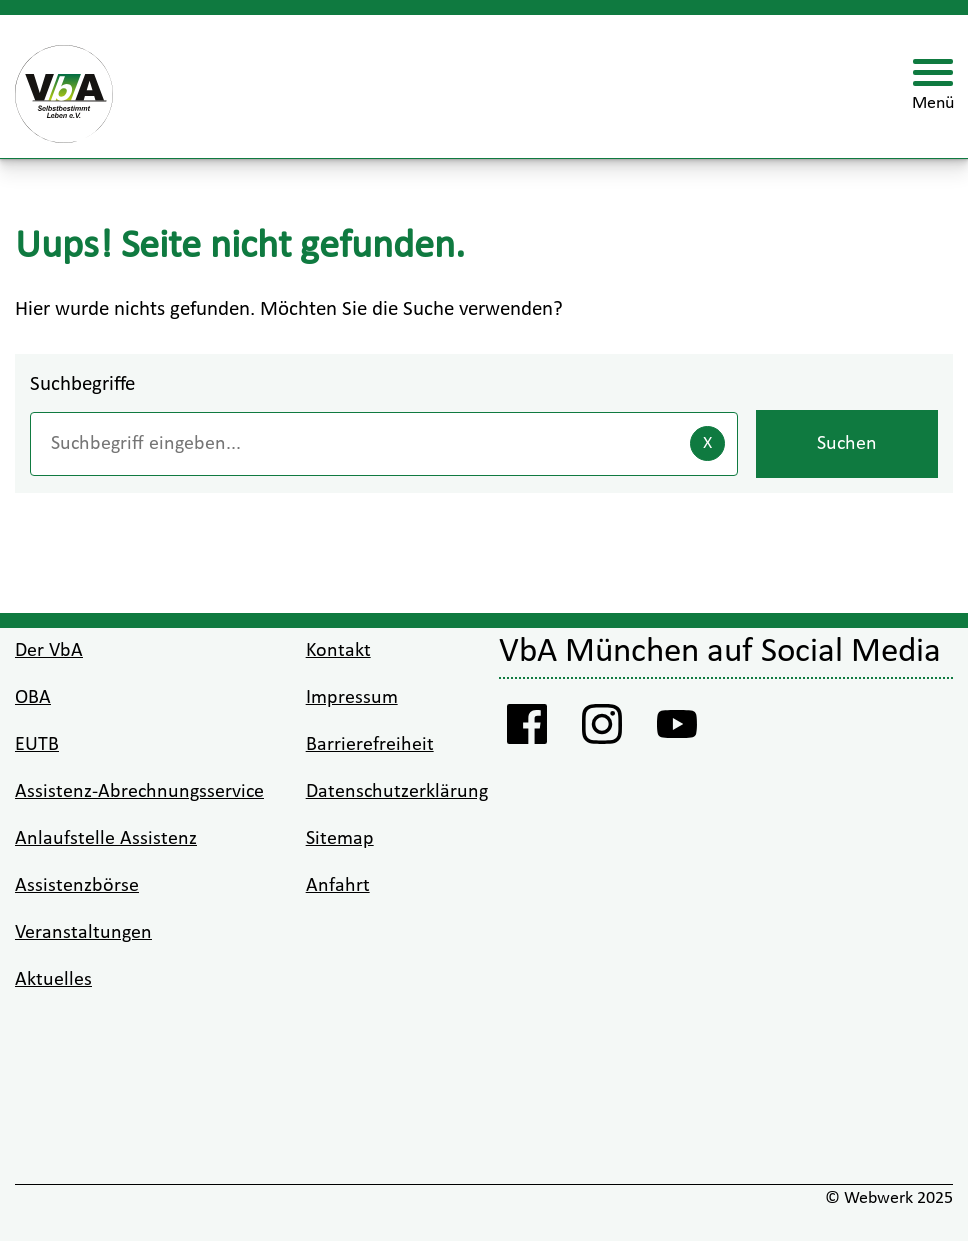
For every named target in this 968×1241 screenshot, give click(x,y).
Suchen (847, 444)
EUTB (37, 745)
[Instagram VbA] (601, 730)
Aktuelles (53, 980)
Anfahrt (338, 886)
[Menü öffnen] (933, 87)
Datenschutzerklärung (397, 792)
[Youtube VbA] (676, 730)
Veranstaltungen (83, 933)
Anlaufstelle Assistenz (106, 839)
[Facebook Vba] (526, 730)
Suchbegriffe (82, 384)
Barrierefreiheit (370, 745)
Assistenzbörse (77, 886)
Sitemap (340, 839)
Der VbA (49, 651)
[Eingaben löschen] (707, 443)
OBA (33, 698)
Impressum (352, 698)
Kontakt (338, 651)
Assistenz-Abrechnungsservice (139, 792)
